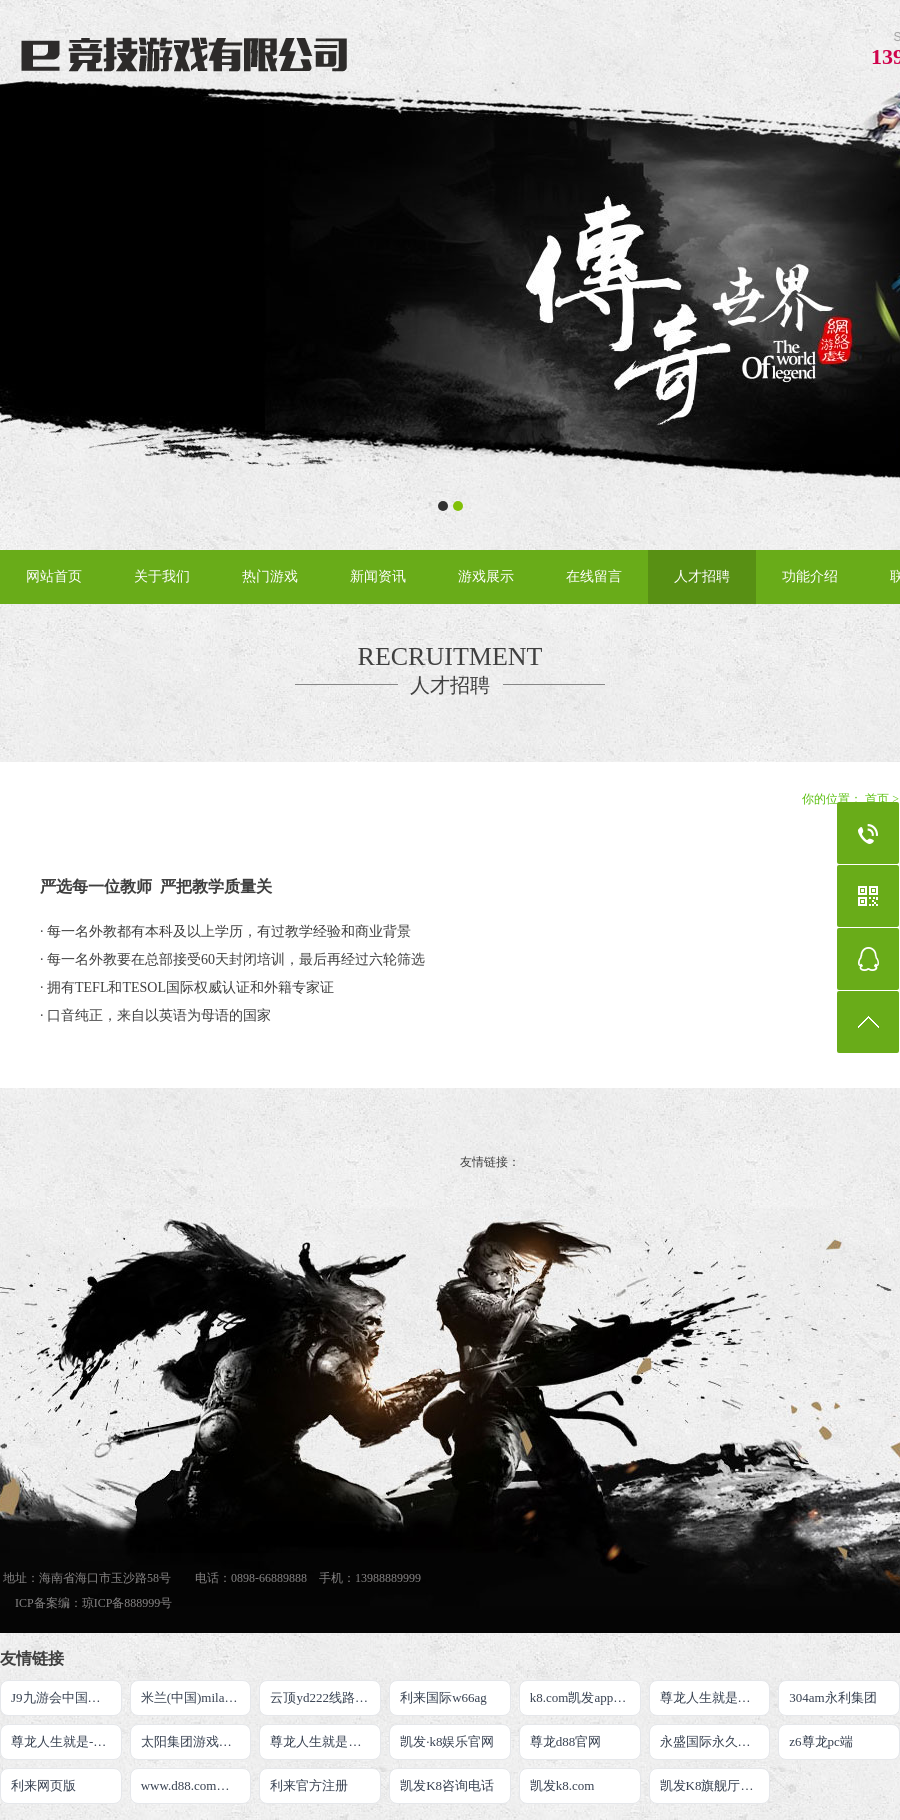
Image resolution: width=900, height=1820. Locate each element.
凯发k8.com (562, 1785)
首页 (877, 799)
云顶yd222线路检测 (325, 1697)
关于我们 (162, 576)
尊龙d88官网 (566, 1741)
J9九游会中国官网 (62, 1697)
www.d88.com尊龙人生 (196, 1785)
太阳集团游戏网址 (193, 1741)
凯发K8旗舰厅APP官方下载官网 (715, 1785)
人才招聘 (702, 576)
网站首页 (54, 576)
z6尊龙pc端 (821, 1741)
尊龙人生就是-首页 (65, 1741)
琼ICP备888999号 (127, 1603)
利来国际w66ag (443, 1697)
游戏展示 (486, 576)
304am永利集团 (832, 1697)
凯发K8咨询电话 (447, 1785)
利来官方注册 (309, 1785)
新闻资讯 (378, 576)
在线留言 (594, 576)
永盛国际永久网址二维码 (715, 1741)
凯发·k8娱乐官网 (447, 1741)
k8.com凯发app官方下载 (585, 1697)
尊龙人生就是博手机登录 (325, 1741)
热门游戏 (270, 576)
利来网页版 (43, 1785)
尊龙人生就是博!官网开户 (715, 1697)
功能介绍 (810, 576)
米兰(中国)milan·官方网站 (196, 1697)
